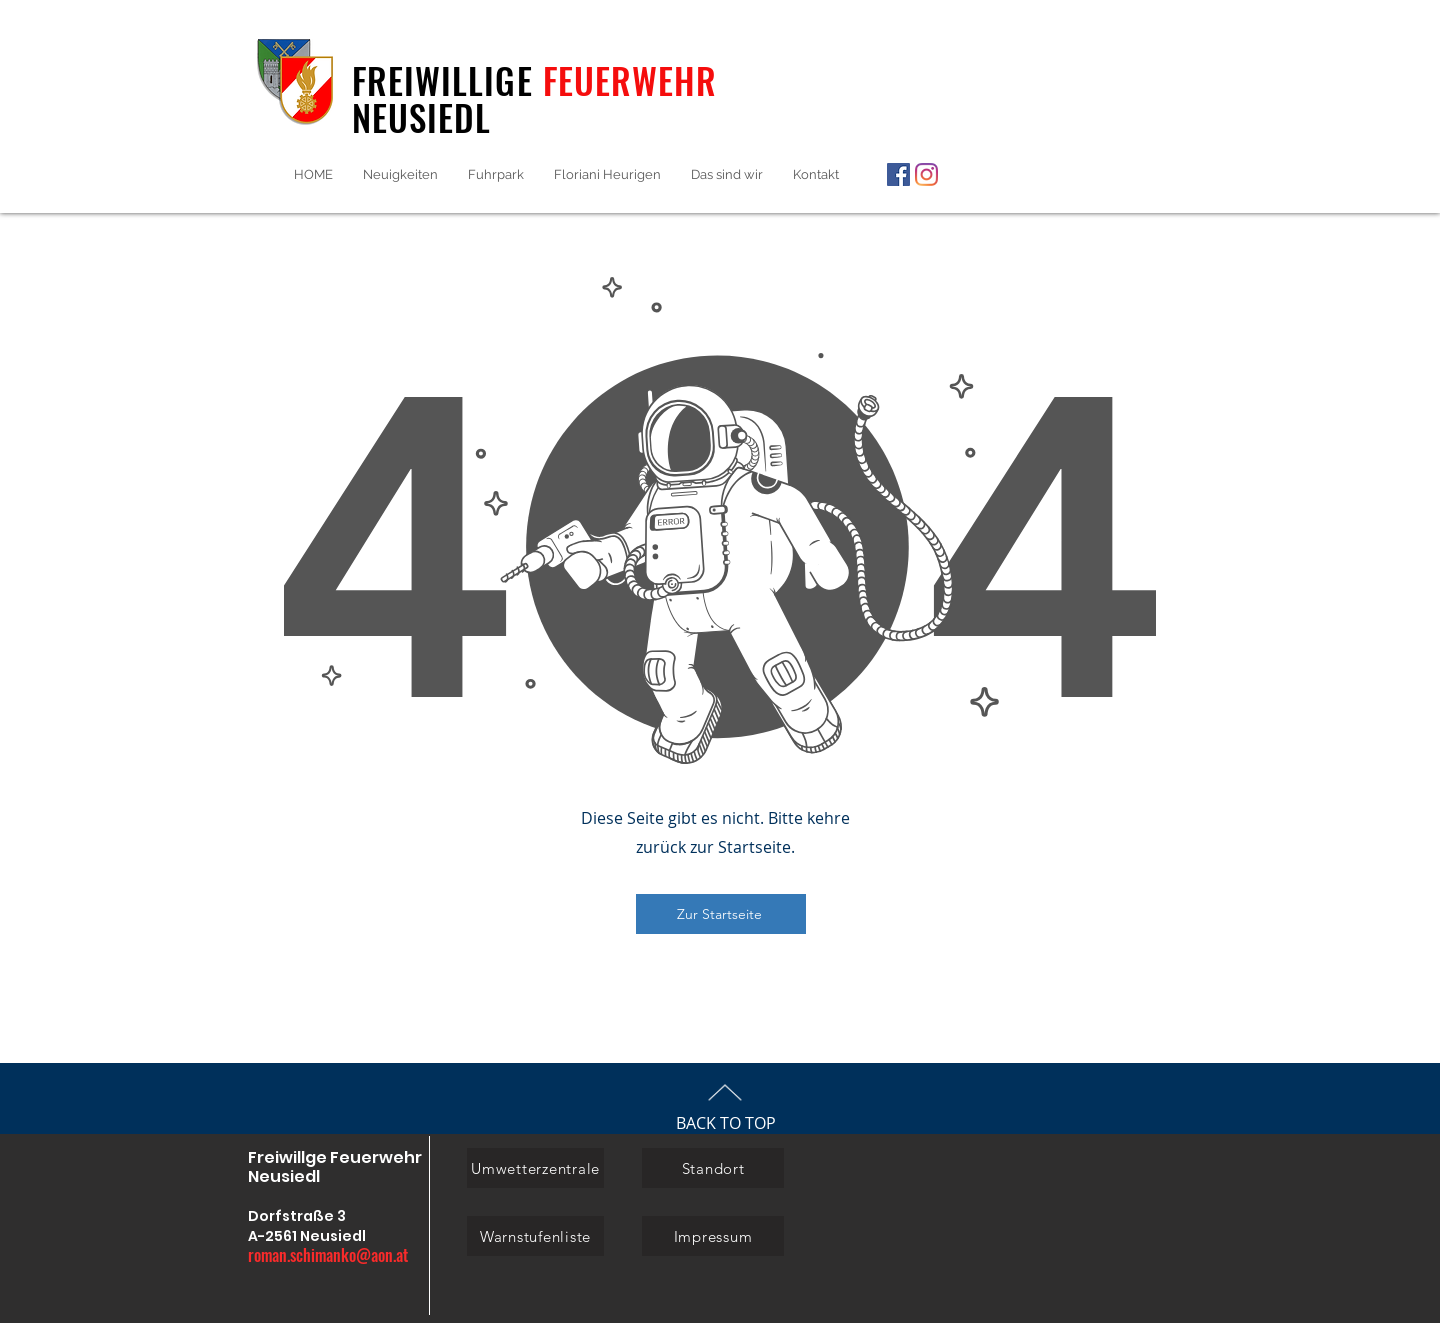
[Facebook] (898, 174)
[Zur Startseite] (721, 914)
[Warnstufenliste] (535, 1236)
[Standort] (713, 1168)
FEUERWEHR (630, 80)
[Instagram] (926, 174)
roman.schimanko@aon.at (328, 1255)
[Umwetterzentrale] (535, 1168)
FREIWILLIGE (447, 80)
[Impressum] (713, 1236)
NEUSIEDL (421, 117)
